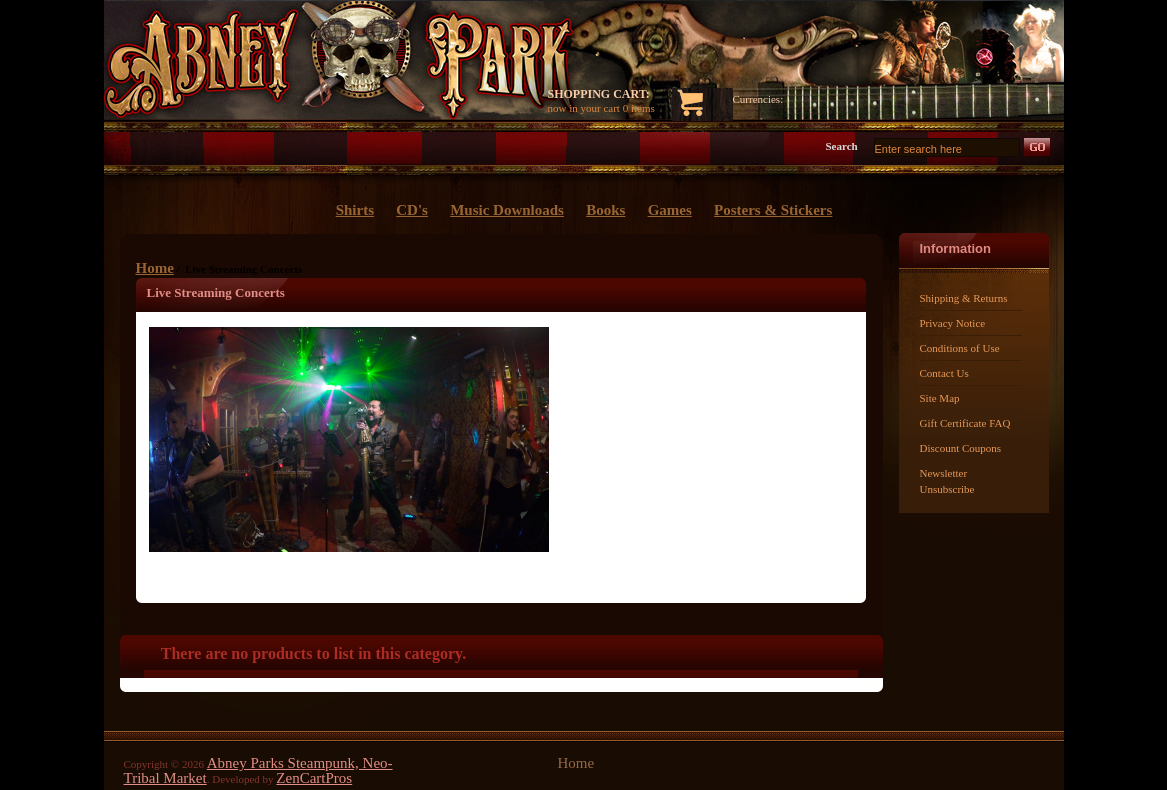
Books (605, 210)
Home (155, 268)
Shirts (355, 210)
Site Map (940, 398)
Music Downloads (507, 210)
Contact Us (944, 373)
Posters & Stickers (773, 210)
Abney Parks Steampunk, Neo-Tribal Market (258, 770)
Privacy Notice (953, 323)
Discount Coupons (961, 448)
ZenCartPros (314, 778)
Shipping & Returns (964, 298)
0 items (639, 108)
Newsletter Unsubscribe (947, 481)
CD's (412, 210)
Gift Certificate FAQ (965, 423)
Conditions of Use (960, 348)
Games (670, 210)
